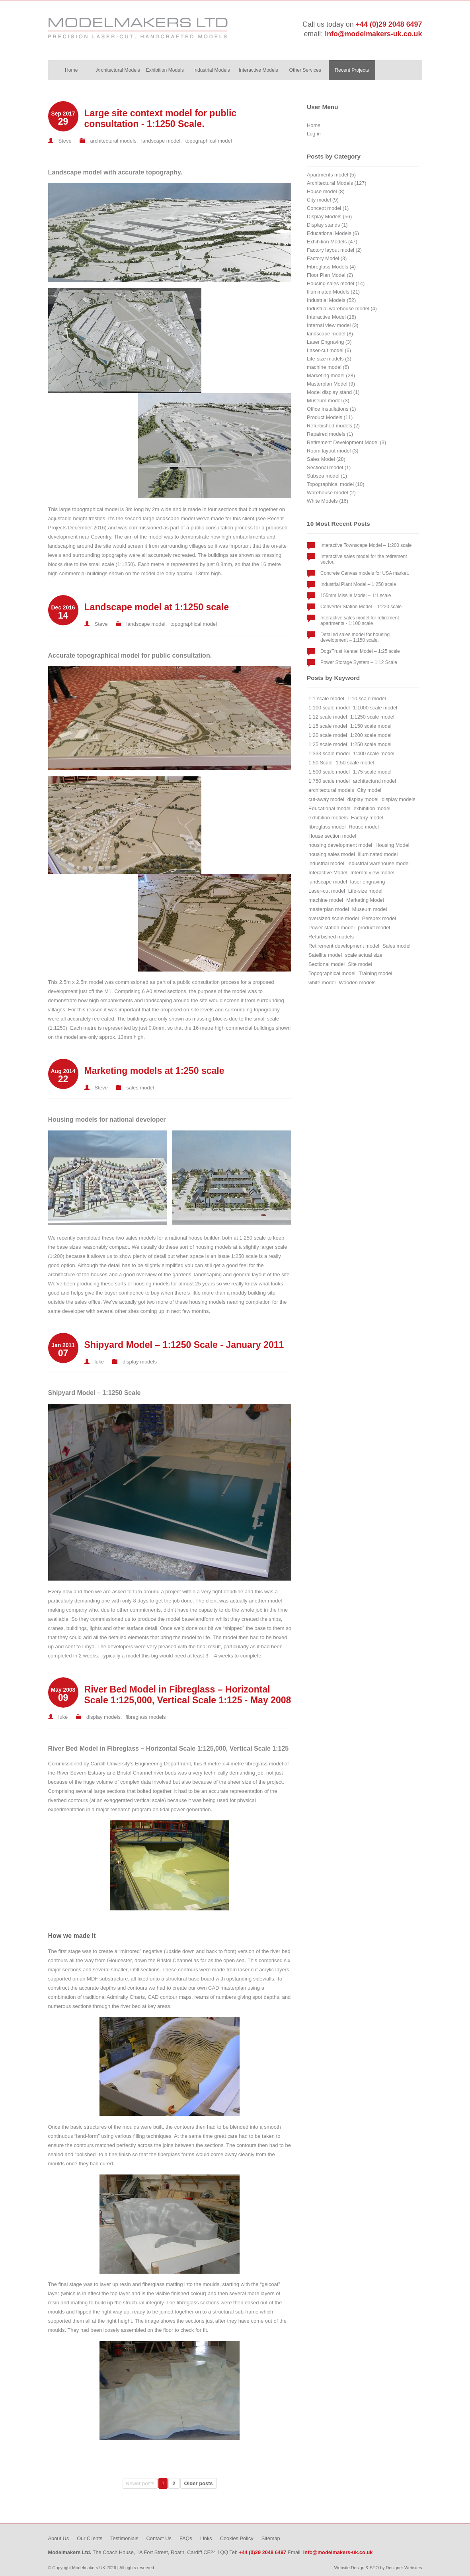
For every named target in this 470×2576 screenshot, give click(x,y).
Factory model (367, 818)
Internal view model (372, 873)
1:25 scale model (327, 744)
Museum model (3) (328, 401)
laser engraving (367, 882)
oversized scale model (333, 918)
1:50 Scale (320, 763)
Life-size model (365, 891)
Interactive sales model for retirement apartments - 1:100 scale (359, 620)
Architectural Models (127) (336, 183)
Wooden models (357, 982)
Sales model (396, 946)
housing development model (340, 845)
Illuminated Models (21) (333, 292)
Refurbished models (331, 937)
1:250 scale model (371, 744)
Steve (65, 141)
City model (369, 790)
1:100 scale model (329, 708)
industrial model (326, 863)
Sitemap (270, 2538)
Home (71, 70)
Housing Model (392, 845)
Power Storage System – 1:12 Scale (358, 662)
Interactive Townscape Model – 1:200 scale (365, 545)
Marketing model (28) (331, 375)
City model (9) (323, 200)
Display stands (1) (327, 225)
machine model (325, 900)
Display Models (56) (329, 216)
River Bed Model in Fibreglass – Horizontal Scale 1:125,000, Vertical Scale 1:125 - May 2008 (187, 1694)
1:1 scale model (326, 698)
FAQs (185, 2538)
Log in (314, 134)
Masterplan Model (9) (331, 384)
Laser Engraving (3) (329, 342)
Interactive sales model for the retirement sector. (363, 559)
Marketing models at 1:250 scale (154, 1071)
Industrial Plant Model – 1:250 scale (358, 584)
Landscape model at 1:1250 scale (156, 607)
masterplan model (328, 909)
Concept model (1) (328, 208)
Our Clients (89, 2538)
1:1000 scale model (375, 708)
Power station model (331, 927)
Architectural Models (118, 70)
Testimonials (124, 2538)
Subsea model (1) (327, 476)
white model (321, 982)
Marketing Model (365, 900)
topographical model (208, 141)
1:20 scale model (327, 735)
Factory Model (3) (327, 258)
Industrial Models (211, 70)
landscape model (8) (330, 334)
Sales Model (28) (326, 459)
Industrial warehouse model (378, 863)
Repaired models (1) (330, 434)
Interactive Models (258, 70)
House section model (332, 836)
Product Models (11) (330, 417)
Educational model (329, 808)
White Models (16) (327, 501)
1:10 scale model (366, 698)
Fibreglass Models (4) (331, 267)
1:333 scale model (329, 753)
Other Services (305, 70)
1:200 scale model (371, 735)
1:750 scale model (329, 781)
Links (206, 2538)
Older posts (198, 2483)
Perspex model (379, 918)
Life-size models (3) (329, 359)
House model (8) (326, 191)
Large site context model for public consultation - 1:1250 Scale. (160, 118)
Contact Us (159, 2538)
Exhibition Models (165, 70)
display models (140, 1362)
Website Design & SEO (356, 2567)
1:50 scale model (355, 763)
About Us (58, 2538)
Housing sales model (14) (336, 283)
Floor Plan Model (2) (330, 275)
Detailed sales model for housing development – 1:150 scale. (355, 637)
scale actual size (363, 955)
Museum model (369, 909)
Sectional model (326, 964)
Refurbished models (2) (333, 426)
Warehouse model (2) (331, 493)
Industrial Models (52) (331, 300)
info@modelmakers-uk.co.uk (373, 34)
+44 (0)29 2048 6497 (389, 24)
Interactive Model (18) (331, 317)
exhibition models (328, 818)
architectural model (374, 781)
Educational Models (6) (333, 233)
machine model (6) (328, 367)
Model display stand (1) (333, 392)
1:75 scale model (372, 772)
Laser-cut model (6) (329, 350)
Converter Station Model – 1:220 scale (361, 606)
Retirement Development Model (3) (346, 442)
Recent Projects (352, 70)
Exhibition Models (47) (332, 242)
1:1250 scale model (372, 717)
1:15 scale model (327, 726)
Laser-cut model (326, 891)
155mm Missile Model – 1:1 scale (355, 595)
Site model (360, 964)
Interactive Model (327, 873)
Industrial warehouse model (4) (342, 308)
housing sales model (331, 854)
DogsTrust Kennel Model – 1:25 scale (360, 651)
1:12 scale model (327, 717)
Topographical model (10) (335, 484)
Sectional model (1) (329, 467)
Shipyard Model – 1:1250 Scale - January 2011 (184, 1345)
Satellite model (325, 955)
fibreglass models (145, 1717)
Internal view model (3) (332, 325)
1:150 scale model (371, 726)
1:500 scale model (329, 772)
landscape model (160, 141)
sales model (140, 1088)
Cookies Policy (237, 2538)
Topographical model (331, 973)
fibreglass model (326, 827)
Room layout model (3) (332, 451)
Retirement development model (343, 946)
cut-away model (326, 799)
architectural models (113, 141)
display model (362, 799)
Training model (376, 973)
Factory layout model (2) (334, 250)
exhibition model (371, 808)
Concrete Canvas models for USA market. (364, 573)
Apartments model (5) (331, 175)
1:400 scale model (373, 753)
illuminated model (378, 854)
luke (99, 1362)
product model (374, 927)
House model (363, 827)
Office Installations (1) (331, 409)
